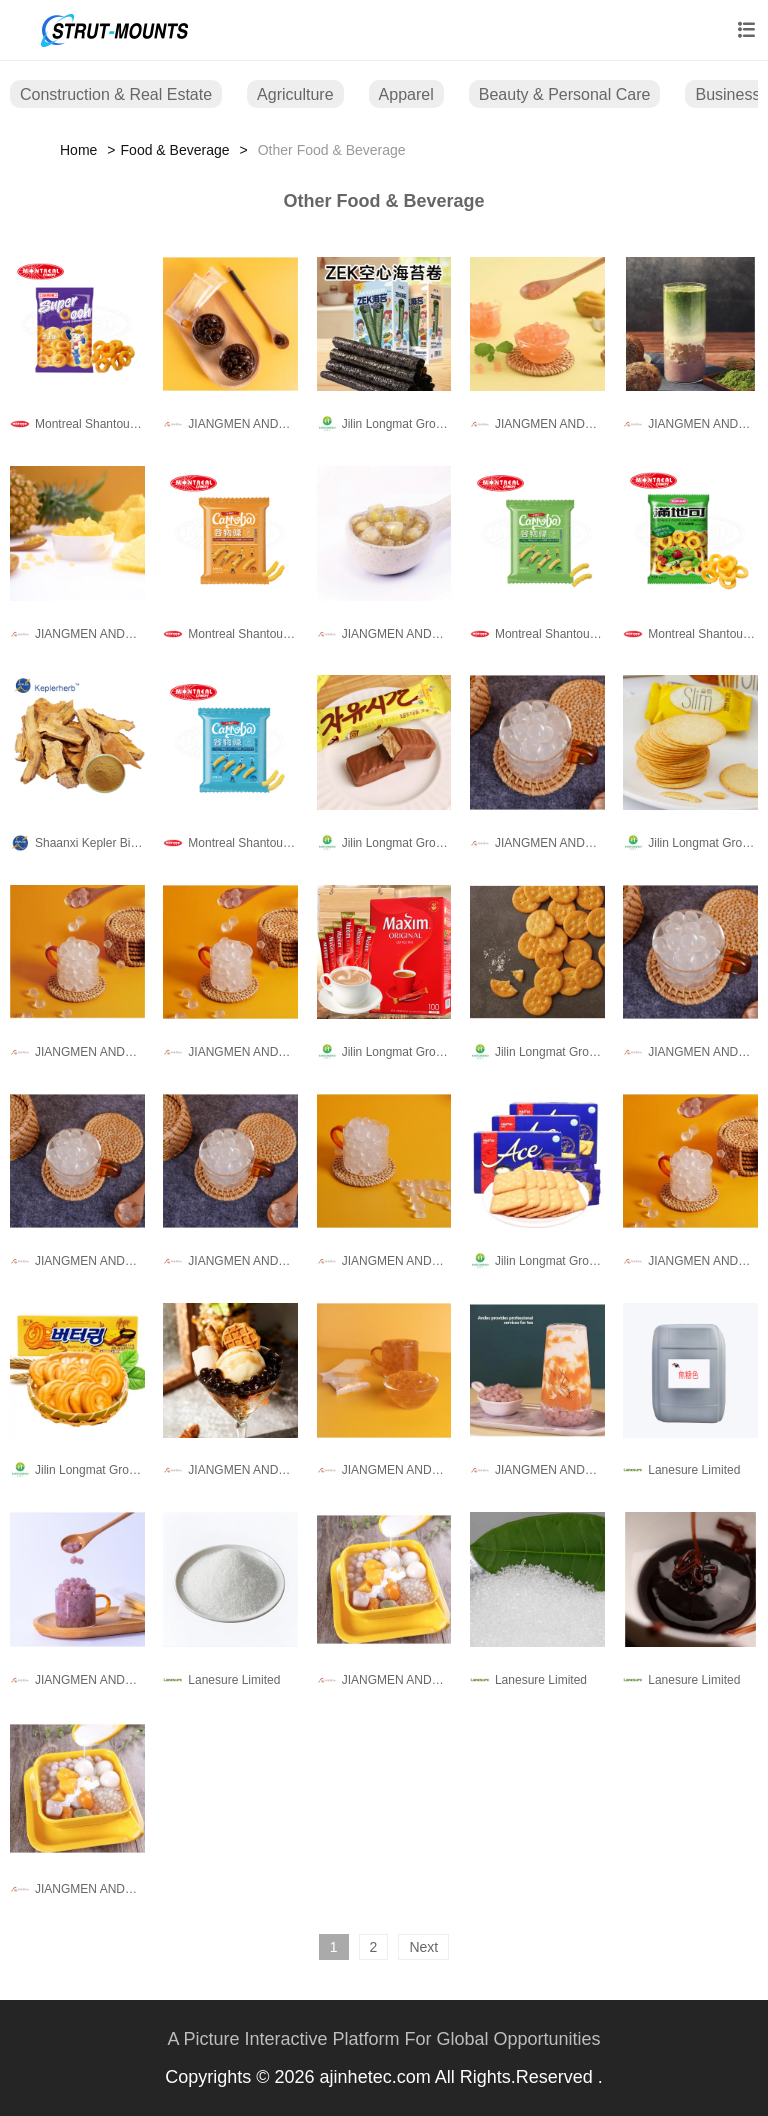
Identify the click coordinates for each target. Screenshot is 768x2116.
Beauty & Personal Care (565, 94)
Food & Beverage (175, 150)
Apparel (406, 94)
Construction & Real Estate (116, 94)
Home (78, 150)
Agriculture (295, 94)
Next (423, 1947)
